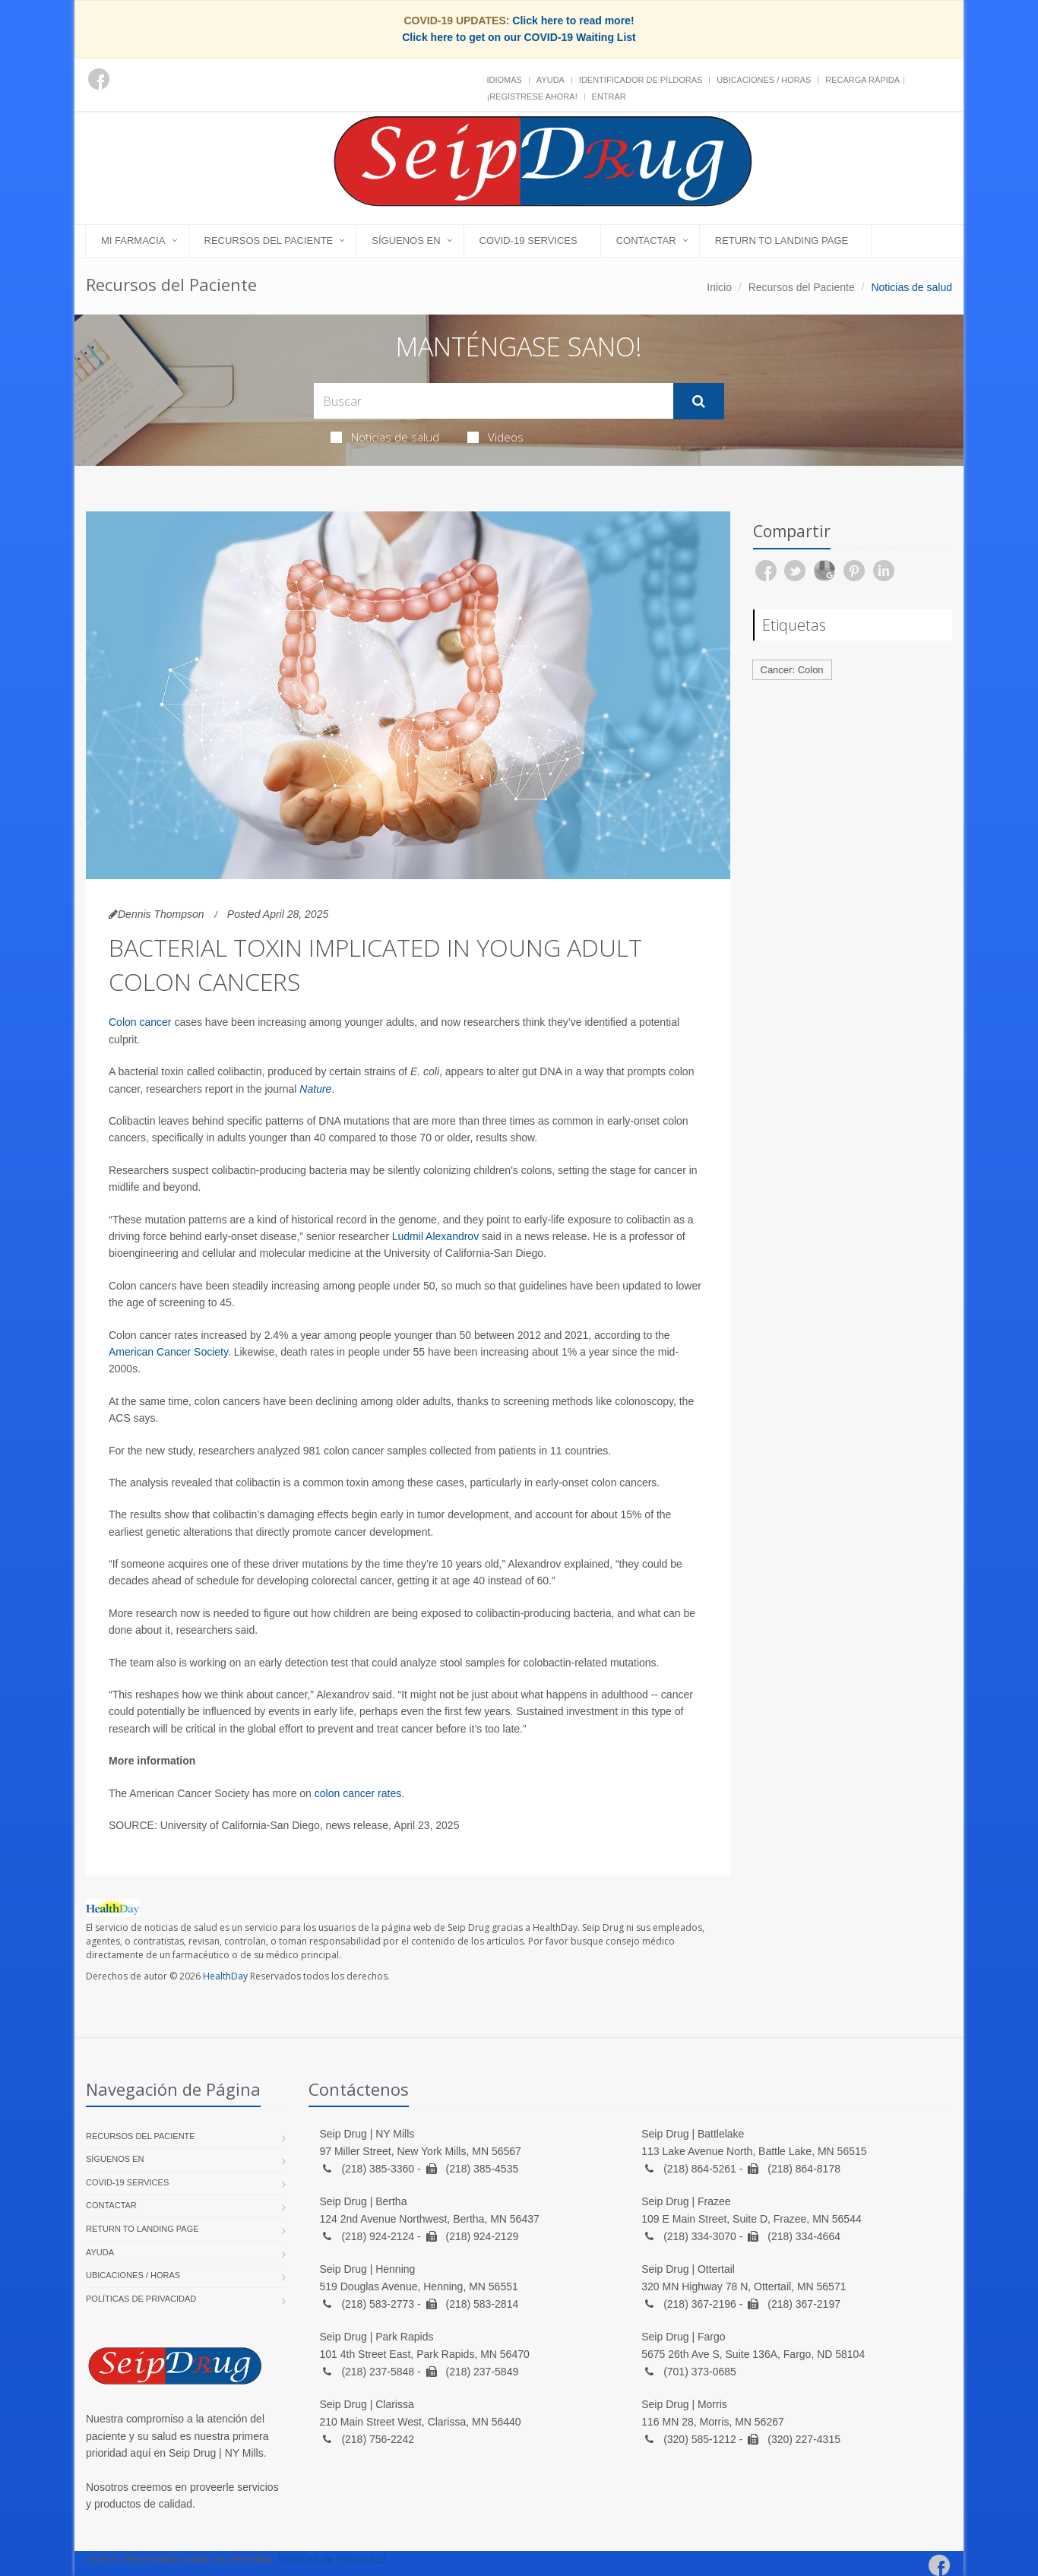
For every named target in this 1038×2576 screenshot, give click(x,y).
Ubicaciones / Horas (764, 79)
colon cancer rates (358, 1793)
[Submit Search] (698, 401)
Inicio (719, 287)
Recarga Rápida (862, 79)
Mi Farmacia (133, 240)
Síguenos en (406, 240)
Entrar (609, 96)
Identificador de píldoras (641, 79)
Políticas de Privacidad (141, 2298)
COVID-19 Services (528, 240)
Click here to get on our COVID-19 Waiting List (519, 37)
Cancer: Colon (792, 670)
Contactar (646, 240)
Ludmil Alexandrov (435, 1236)
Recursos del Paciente (269, 240)
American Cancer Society (168, 1352)
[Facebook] (98, 79)
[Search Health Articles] (493, 401)
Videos (495, 437)
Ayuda (550, 79)
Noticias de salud (385, 437)
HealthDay (225, 1976)
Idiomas (504, 79)
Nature (315, 1089)
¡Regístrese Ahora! (532, 96)
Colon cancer (140, 1022)
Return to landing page (782, 240)
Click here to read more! (573, 20)
